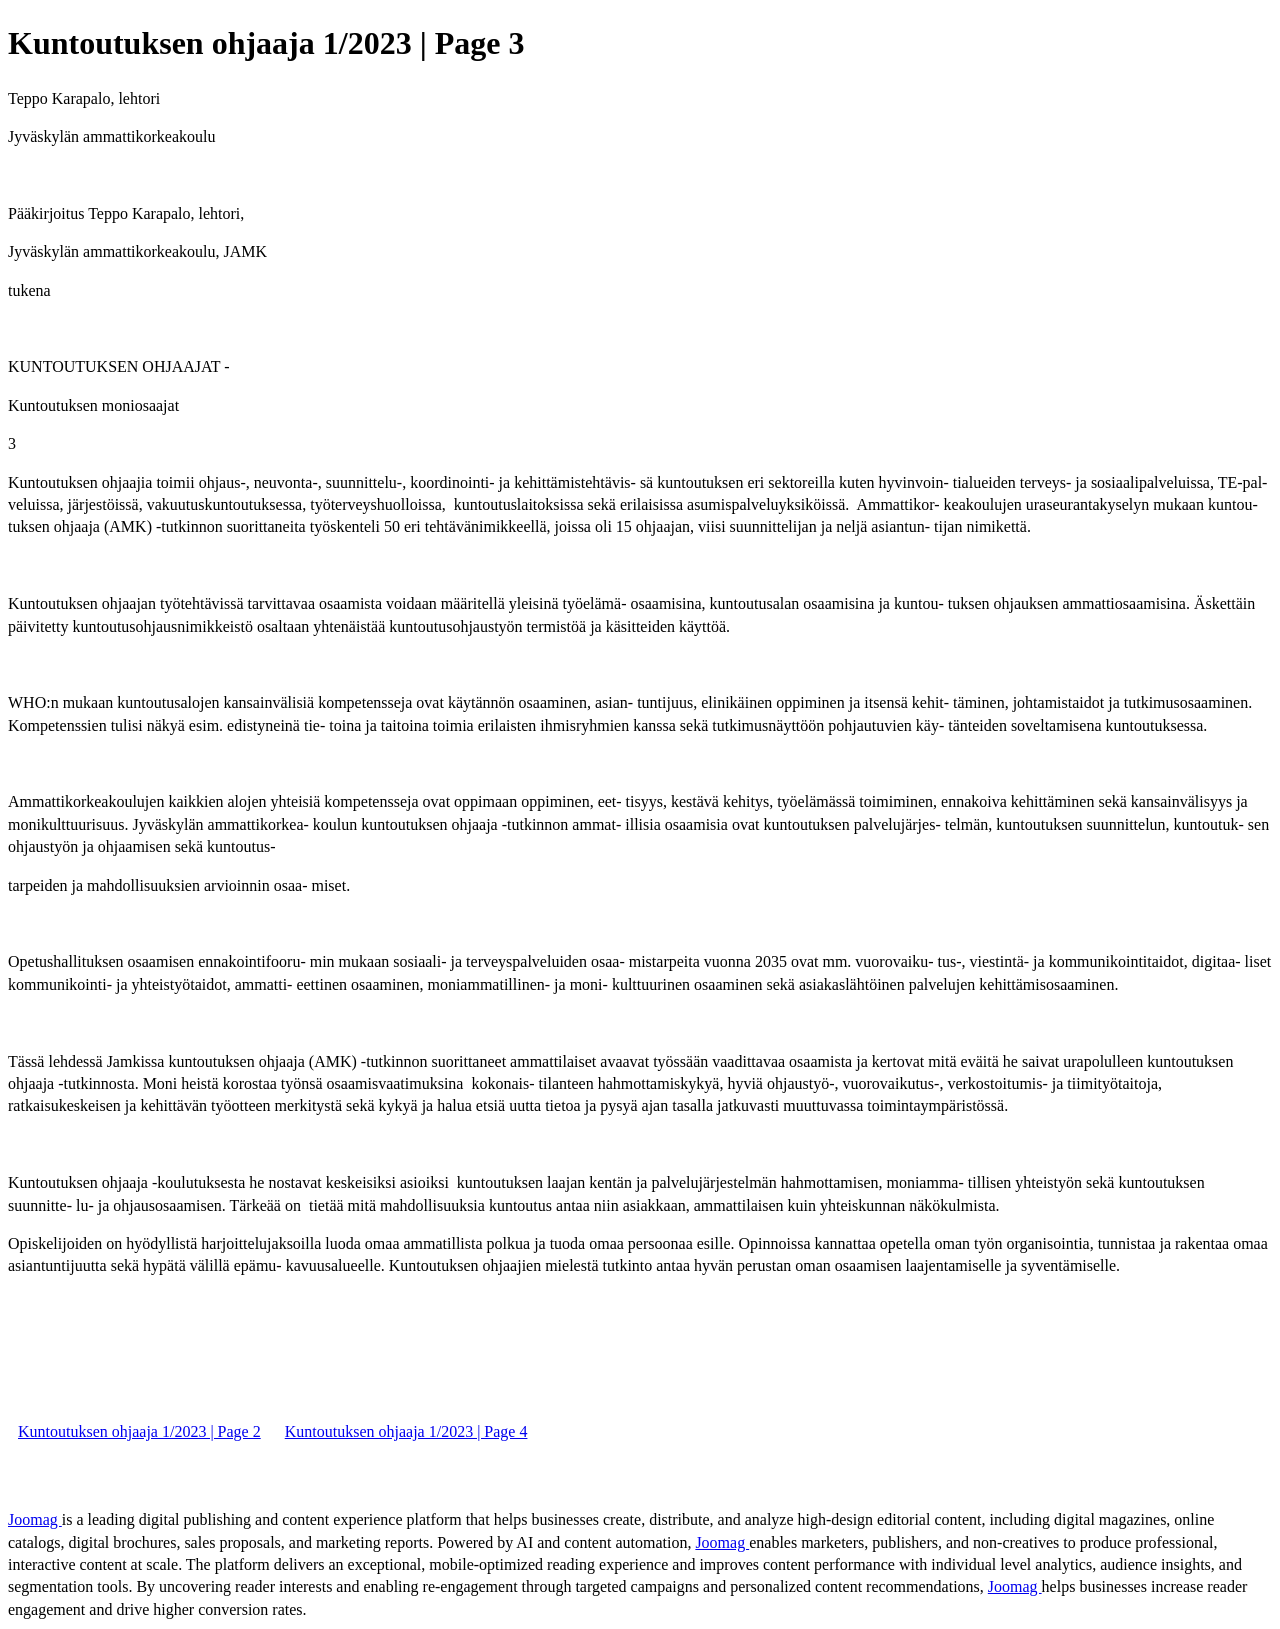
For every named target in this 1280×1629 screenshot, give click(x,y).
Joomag (35, 1519)
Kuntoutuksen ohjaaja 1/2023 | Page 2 (139, 1431)
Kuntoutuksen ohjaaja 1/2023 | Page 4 (406, 1431)
